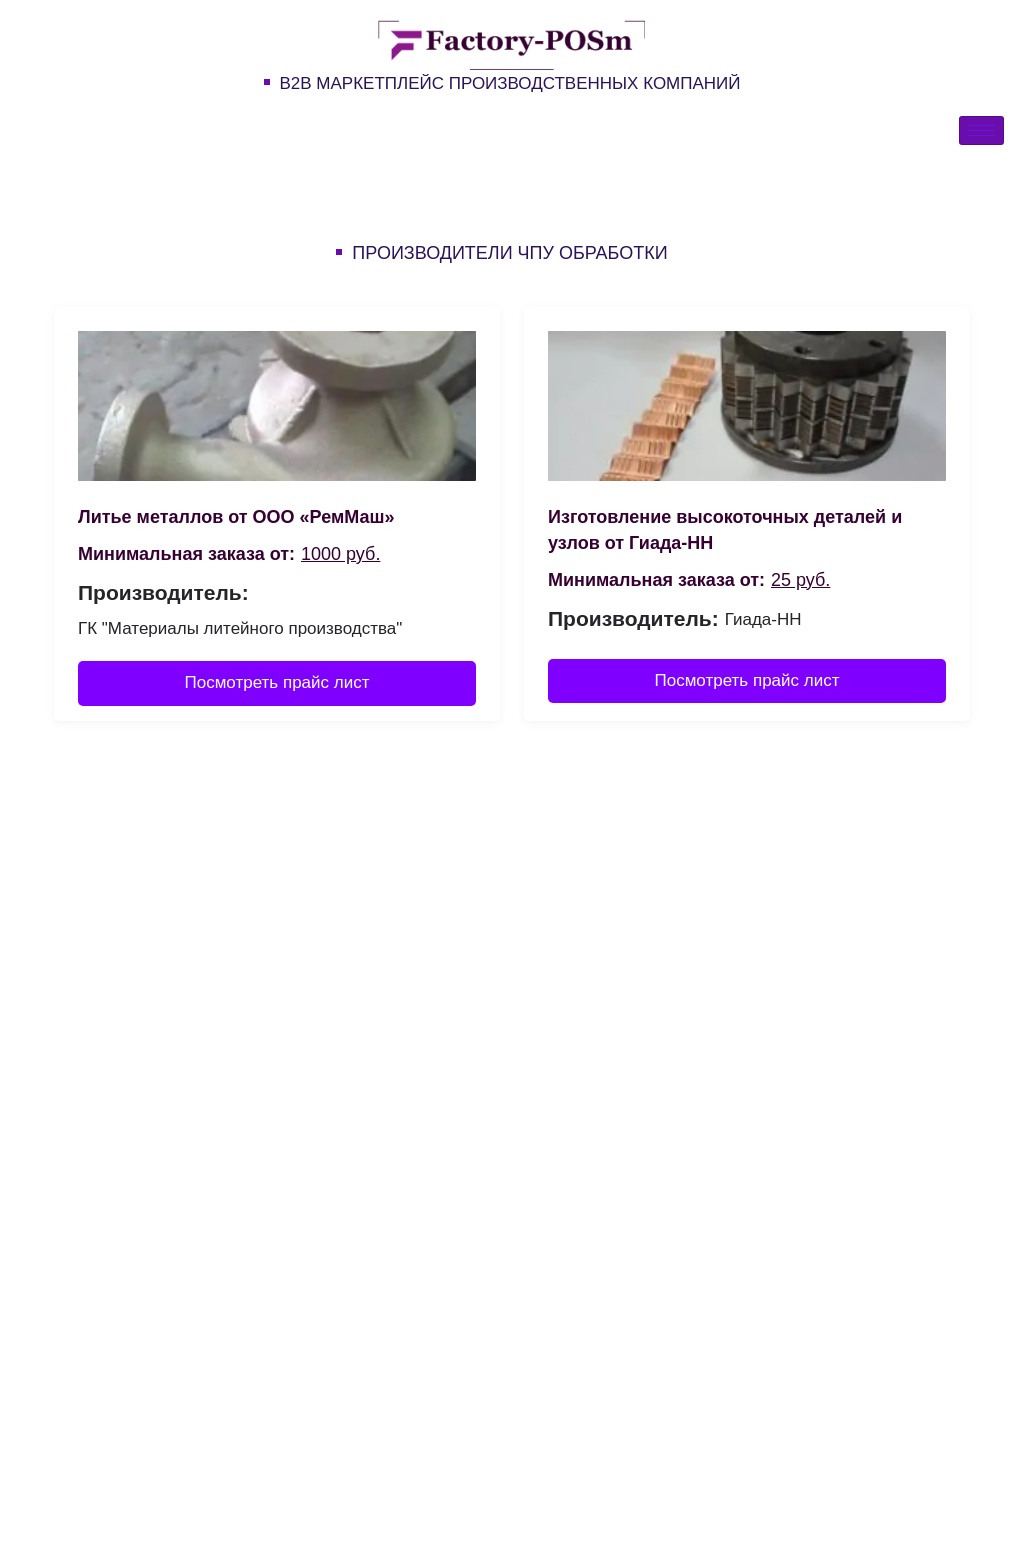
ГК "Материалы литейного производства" (240, 628)
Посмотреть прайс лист (277, 682)
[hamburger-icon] (981, 130)
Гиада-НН (763, 619)
